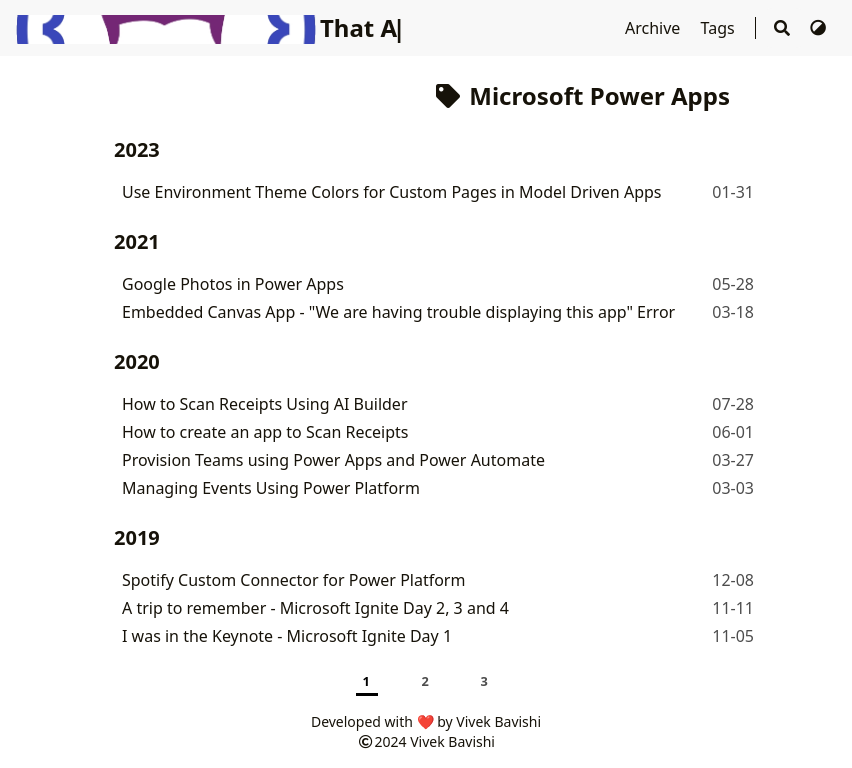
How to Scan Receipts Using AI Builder (265, 404)
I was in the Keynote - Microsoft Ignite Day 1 (287, 636)
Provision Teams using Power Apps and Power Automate (333, 460)
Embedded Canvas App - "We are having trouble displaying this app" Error (398, 312)
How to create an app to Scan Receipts (265, 432)
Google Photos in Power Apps (233, 284)
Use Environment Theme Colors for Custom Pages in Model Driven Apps (391, 192)
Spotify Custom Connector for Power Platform (293, 580)
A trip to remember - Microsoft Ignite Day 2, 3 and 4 (315, 608)
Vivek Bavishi (452, 741)
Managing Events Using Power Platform (271, 488)
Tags (720, 28)
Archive (655, 28)
